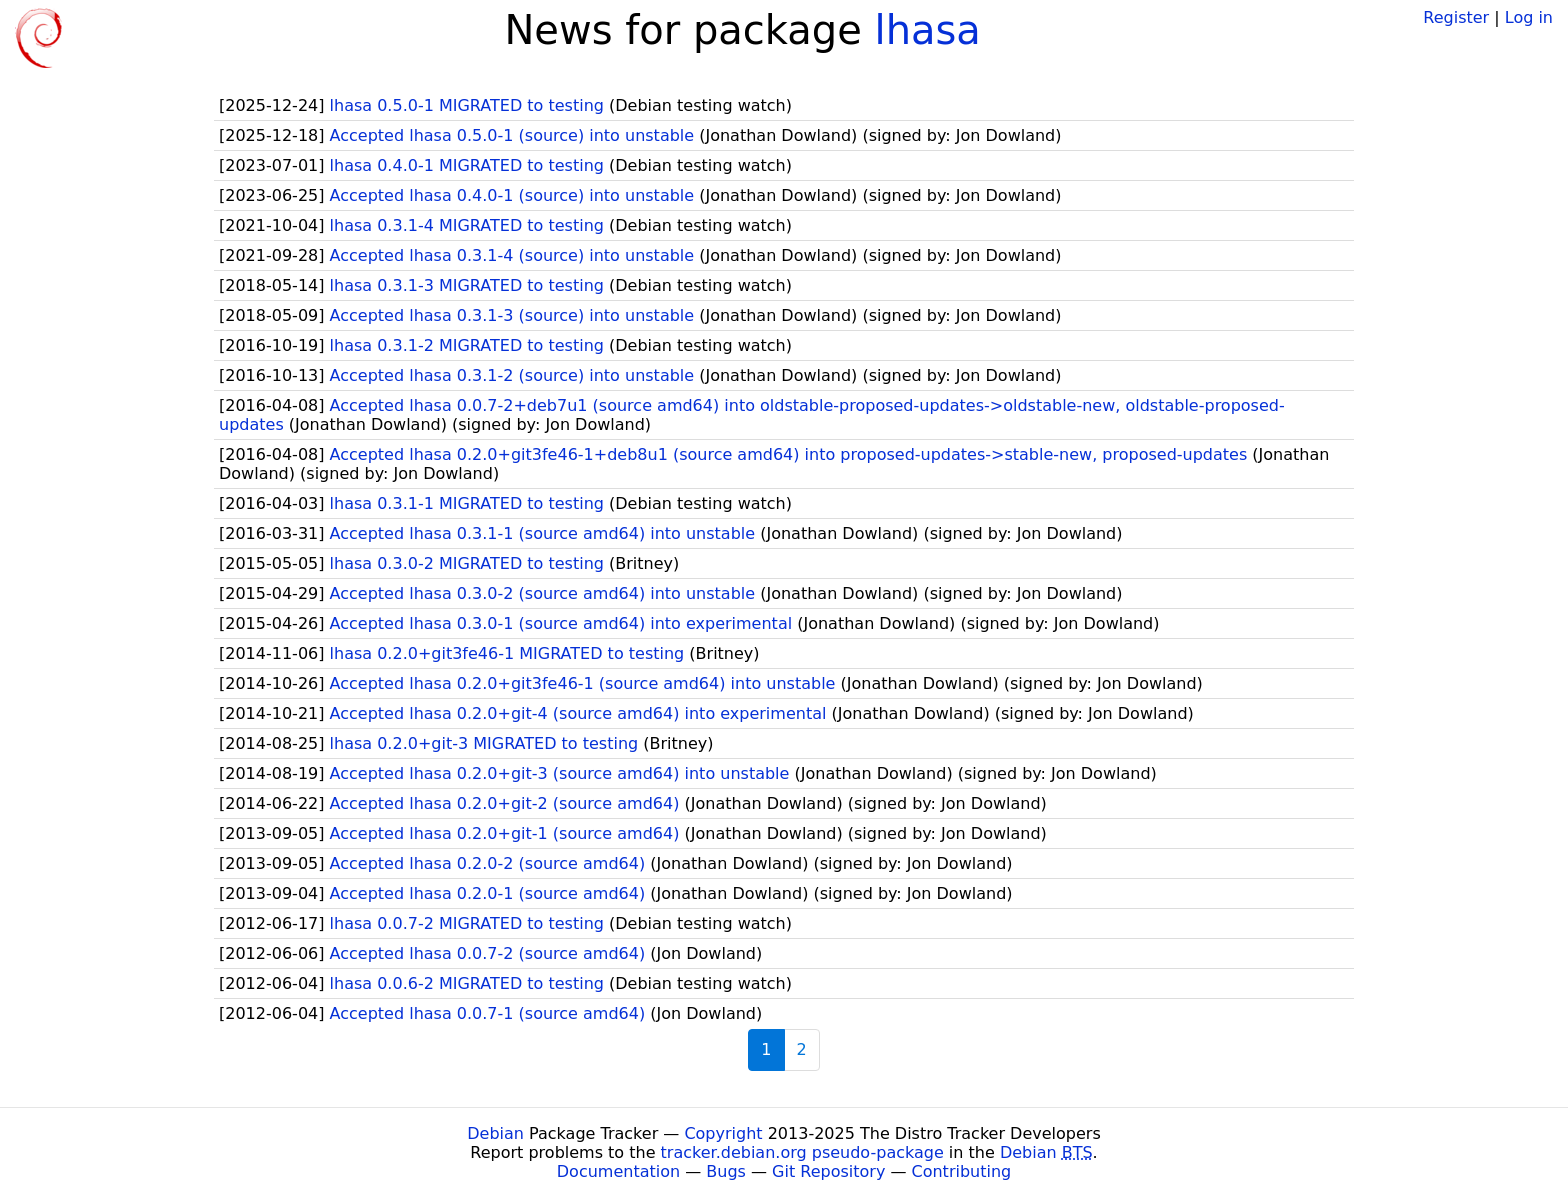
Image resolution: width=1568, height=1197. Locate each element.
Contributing (962, 1171)
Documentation (618, 1171)
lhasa (928, 30)
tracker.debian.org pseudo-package (802, 1152)
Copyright (723, 1133)
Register (1456, 17)
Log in (1529, 17)
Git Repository (828, 1171)
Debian (495, 1133)
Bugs (726, 1171)
